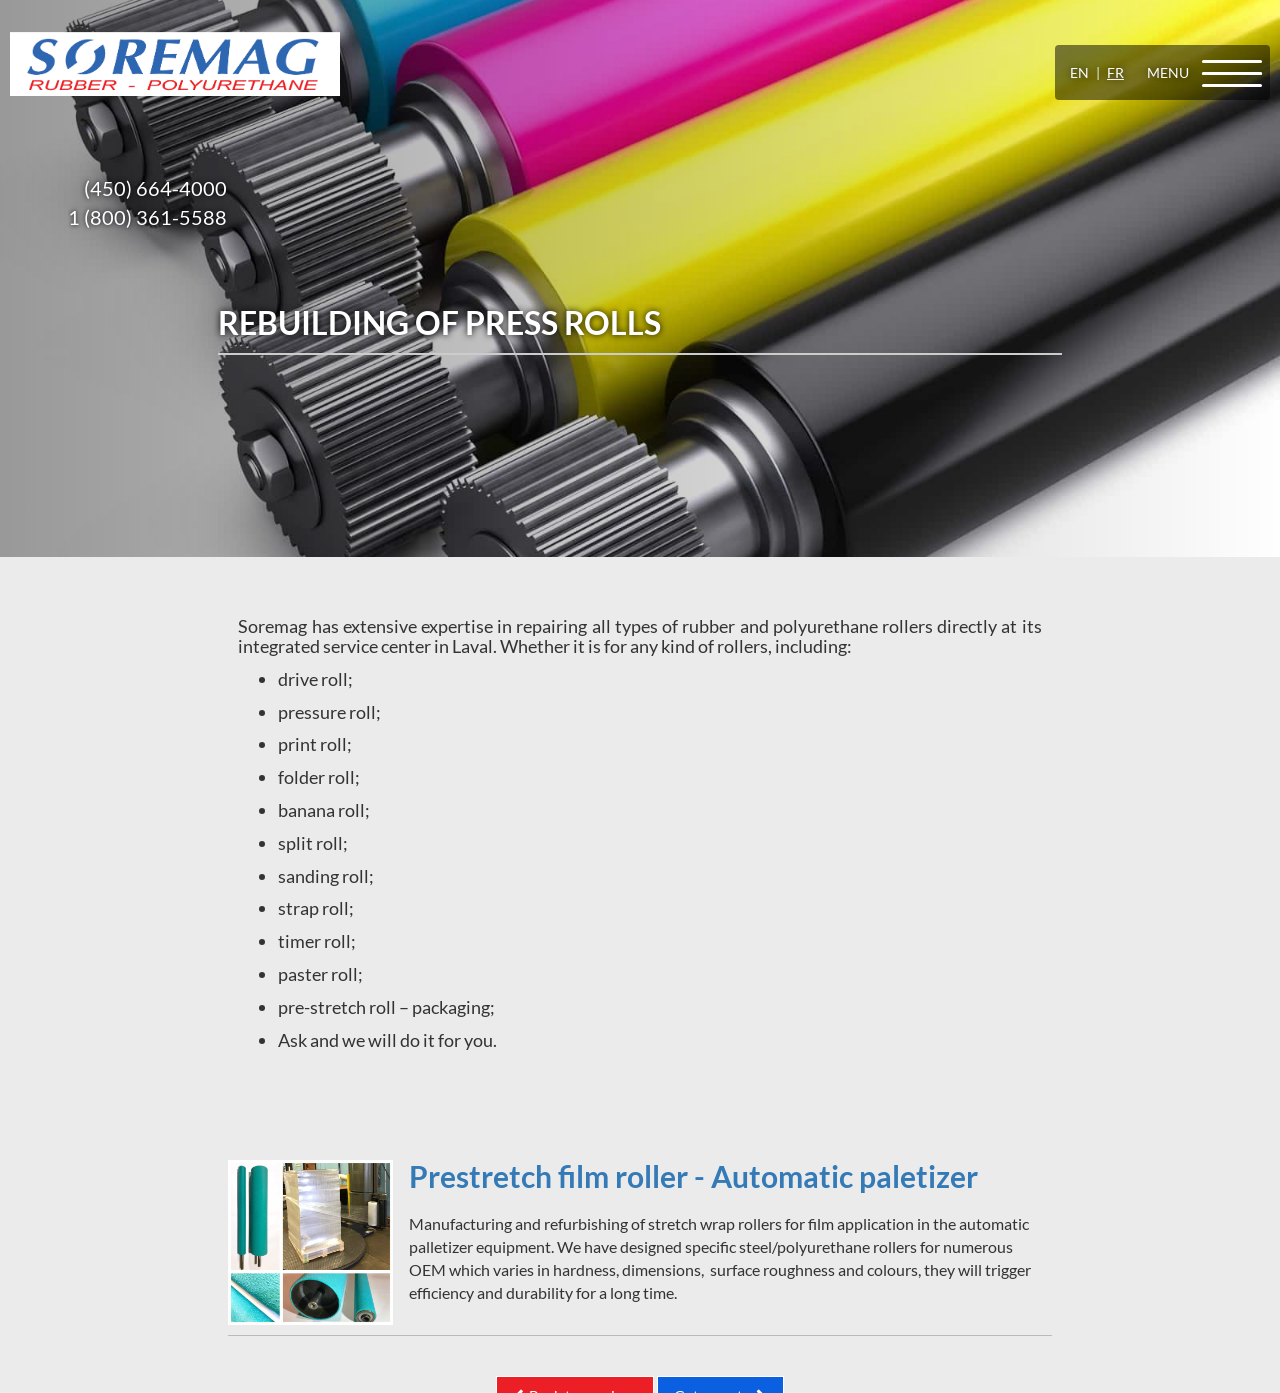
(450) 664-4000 (155, 188)
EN (1079, 72)
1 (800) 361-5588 (147, 217)
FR (1115, 72)
